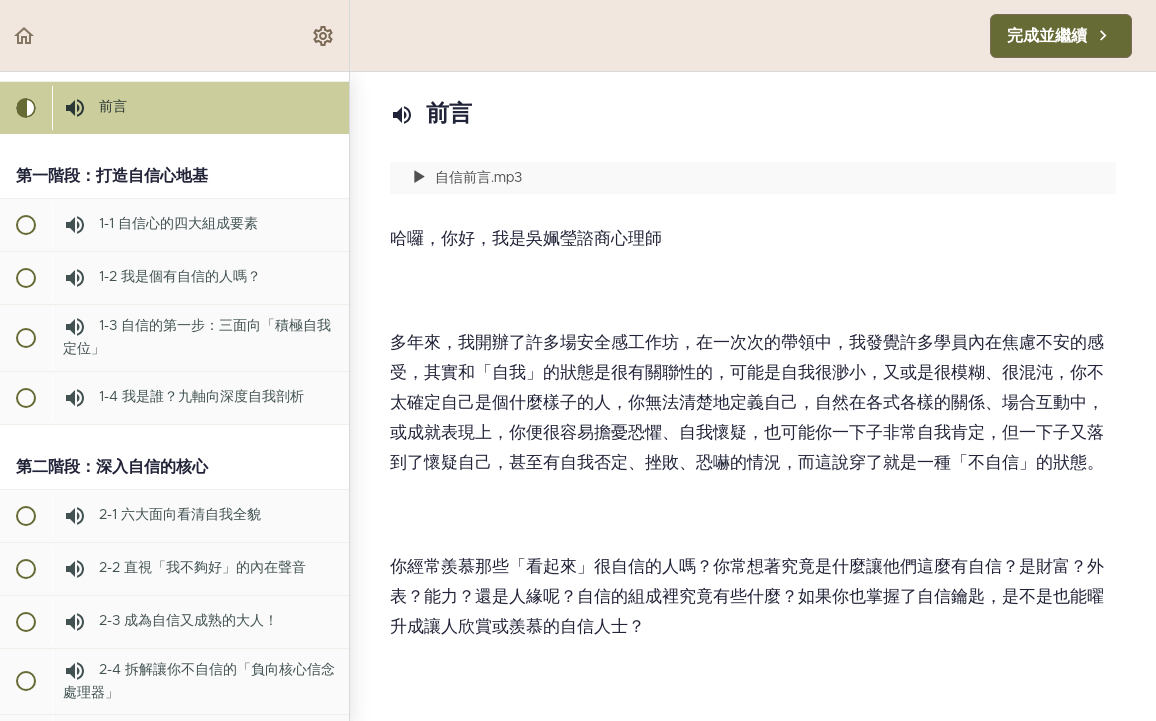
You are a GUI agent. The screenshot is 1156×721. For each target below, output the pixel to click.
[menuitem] (324, 35)
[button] (25, 35)
